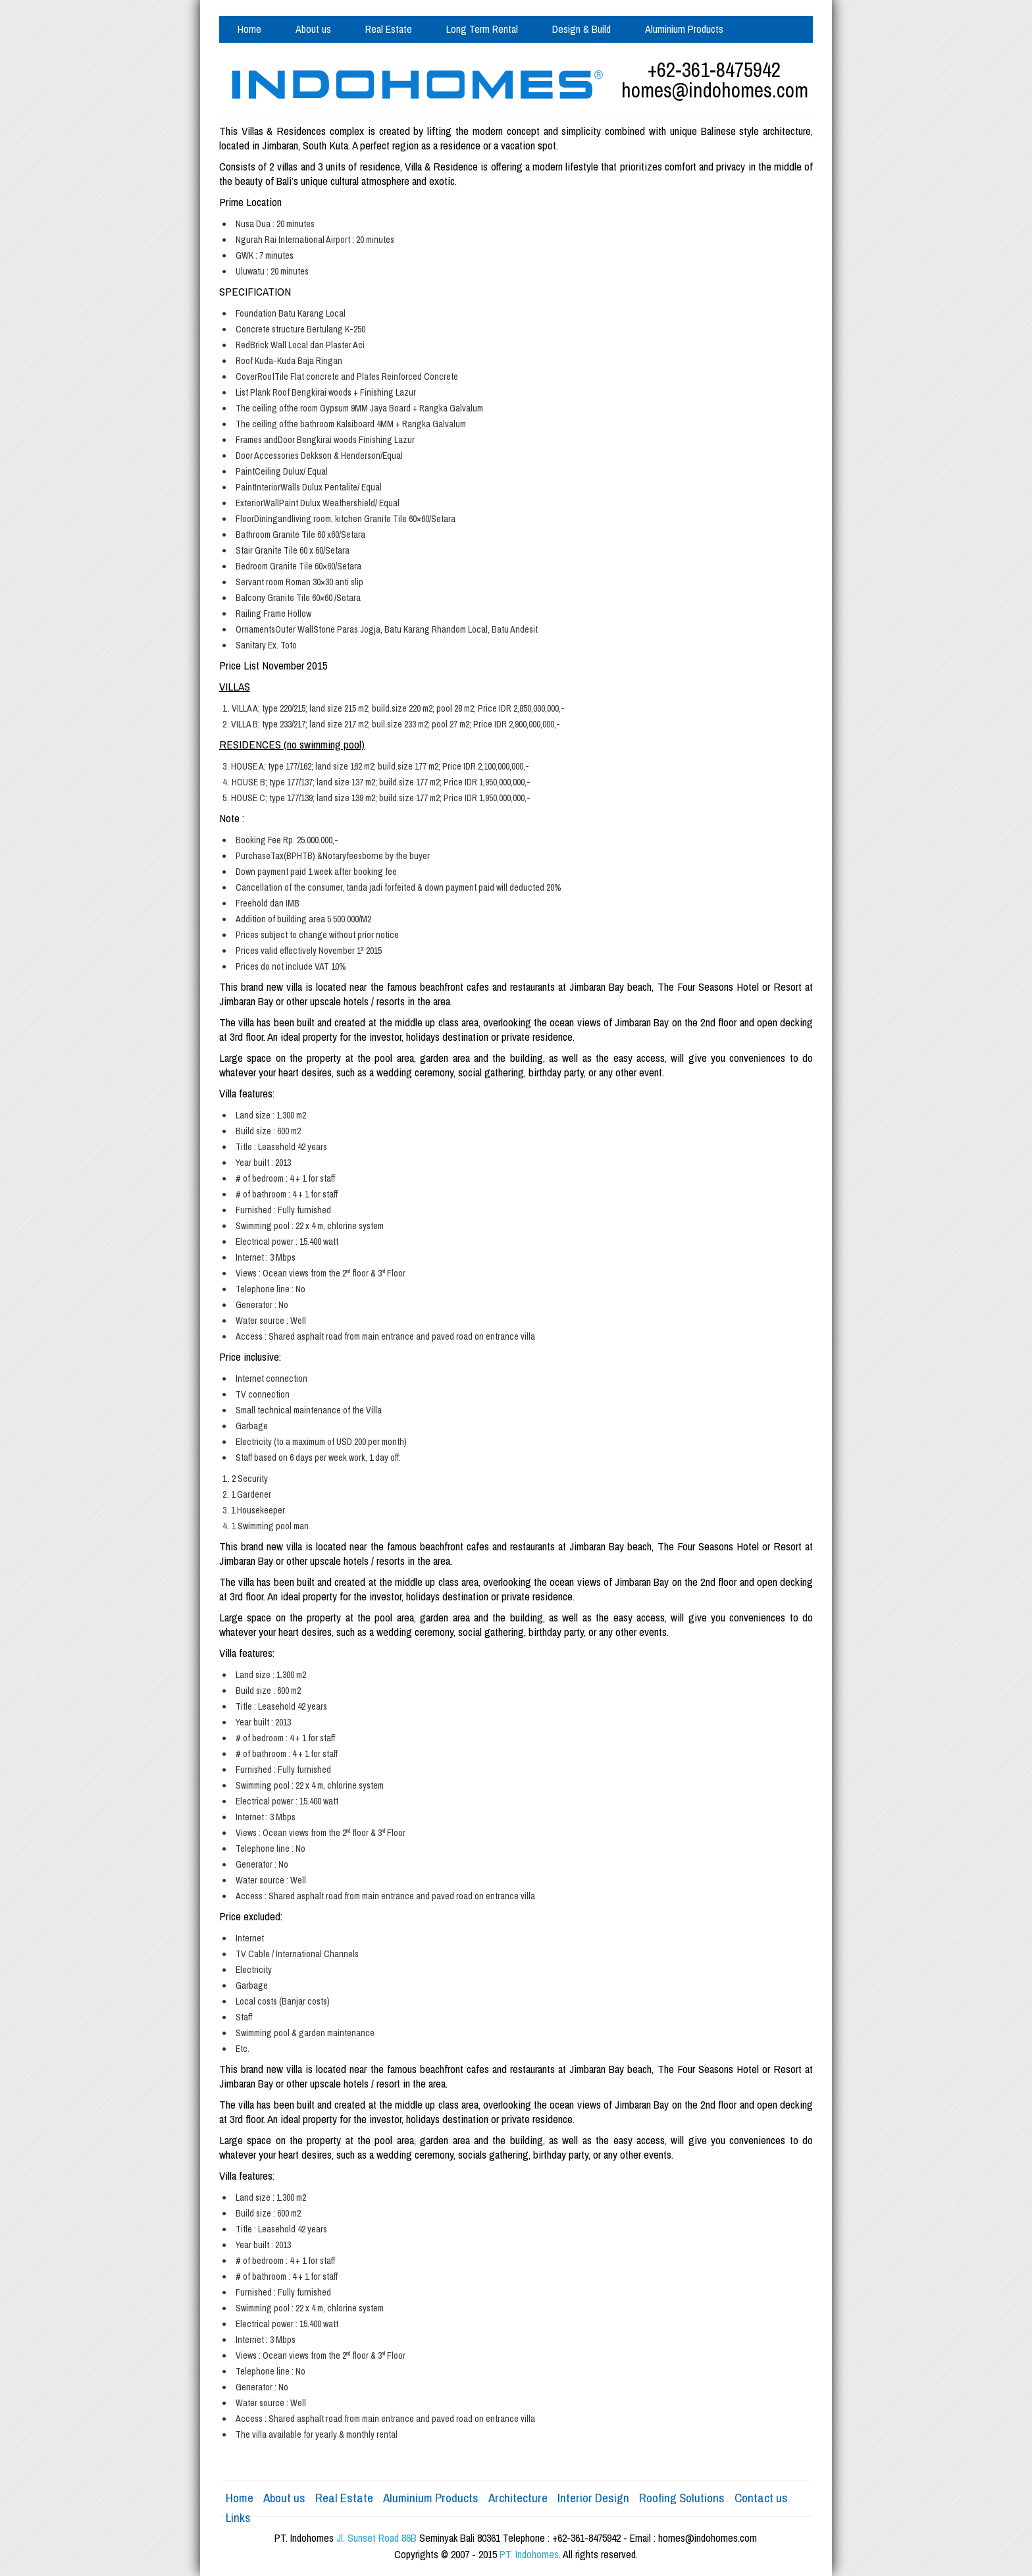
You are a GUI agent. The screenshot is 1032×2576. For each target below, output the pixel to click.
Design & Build (581, 29)
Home (249, 29)
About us (313, 29)
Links (238, 2517)
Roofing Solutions (682, 2497)
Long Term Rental (482, 29)
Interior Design (593, 2497)
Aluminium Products (684, 29)
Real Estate (388, 29)
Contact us (260, 56)
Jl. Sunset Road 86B (376, 2538)
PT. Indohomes (529, 2554)
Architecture (518, 2497)
